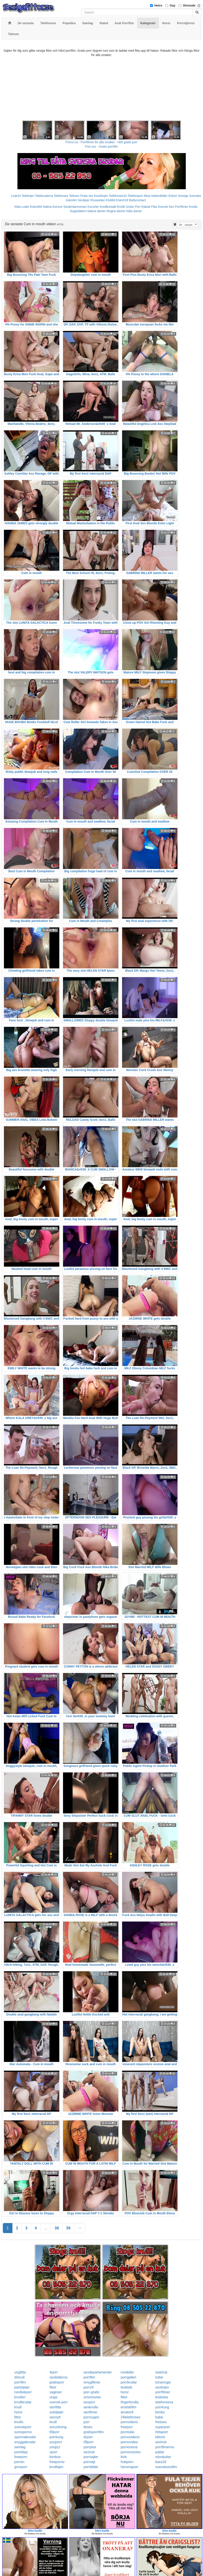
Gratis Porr (133, 206)
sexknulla (91, 2407)
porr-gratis (91, 2392)
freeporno (57, 2462)
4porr (53, 2372)
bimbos (55, 2457)
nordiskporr (23, 2392)
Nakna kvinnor (53, 206)
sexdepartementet (97, 2372)
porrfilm (89, 2377)
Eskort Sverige (178, 196)
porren (19, 2462)
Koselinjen (101, 196)
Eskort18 (122, 200)
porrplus (90, 2447)
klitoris (160, 2437)
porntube (127, 2432)
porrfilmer (162, 2392)
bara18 (160, 2462)
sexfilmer (90, 2412)
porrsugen (91, 2417)
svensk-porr (58, 2402)
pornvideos (129, 2422)
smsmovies (92, 2397)
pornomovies (131, 2452)
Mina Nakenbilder (156, 196)
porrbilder (91, 2467)
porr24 (89, 2387)
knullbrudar (23, 2402)
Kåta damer (134, 211)
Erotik (121, 206)
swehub (161, 2372)
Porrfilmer (181, 206)
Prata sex (86, 196)
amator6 (127, 2412)
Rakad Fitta (149, 206)
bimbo (160, 2412)
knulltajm (56, 2467)
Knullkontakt (108, 206)
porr (87, 2422)
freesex (161, 2422)
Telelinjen (28, 196)
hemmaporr (129, 2467)
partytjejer (22, 2387)
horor (125, 2392)
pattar (159, 2452)
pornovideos (130, 2437)
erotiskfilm (128, 2407)
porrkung (162, 2407)
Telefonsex (61, 196)
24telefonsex (130, 2417)
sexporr (89, 2402)
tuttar (159, 2377)
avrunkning (58, 2427)
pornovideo (129, 2442)
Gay (172, 5)
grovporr (20, 2467)
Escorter (93, 206)
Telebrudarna (44, 196)
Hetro (158, 5)
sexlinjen (162, 2387)
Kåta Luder (21, 206)
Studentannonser (75, 206)
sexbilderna (58, 2377)
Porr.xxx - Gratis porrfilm (101, 146)
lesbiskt (126, 2387)
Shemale (189, 5)
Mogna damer (115, 211)
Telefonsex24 (118, 196)
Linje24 (16, 196)
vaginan (55, 2392)
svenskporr (22, 2427)
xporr (53, 2452)
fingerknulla (129, 2402)
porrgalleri (128, 2377)
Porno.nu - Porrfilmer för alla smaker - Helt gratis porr (102, 142)
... (45, 2228)
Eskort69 (36, 206)
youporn (55, 2442)
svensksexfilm (166, 2467)
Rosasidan (97, 200)
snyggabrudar (25, 2442)
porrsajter (91, 2457)
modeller (127, 2372)
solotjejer (56, 2412)
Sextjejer (84, 200)
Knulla (193, 206)
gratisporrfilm (94, 2432)
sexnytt (55, 2417)
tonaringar (163, 2382)
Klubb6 (110, 200)
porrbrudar (129, 2382)
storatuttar (163, 2457)
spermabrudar (25, 2437)
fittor (52, 2387)
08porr (89, 2442)
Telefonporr (135, 196)
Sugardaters (78, 211)
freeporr (127, 2427)
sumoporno (23, 2432)
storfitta (55, 2407)
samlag (20, 2447)
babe (159, 2417)
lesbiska (161, 2397)
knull (18, 2407)
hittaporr (161, 2432)
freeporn (20, 2457)
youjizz (54, 2447)
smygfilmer (92, 2382)
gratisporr (56, 2382)
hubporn (127, 2462)
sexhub (161, 2442)
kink (124, 2457)
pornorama (129, 2447)
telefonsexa (164, 2402)
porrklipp (21, 2452)
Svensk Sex (166, 206)
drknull (19, 2377)
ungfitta (20, 2372)
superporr (162, 2427)
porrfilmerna (164, 2447)
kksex (88, 2427)
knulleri (20, 2397)
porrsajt (89, 2462)
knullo (19, 2422)
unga (53, 2397)
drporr (88, 2437)
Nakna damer (96, 211)
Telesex (74, 196)
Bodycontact (137, 200)
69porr (54, 2432)
